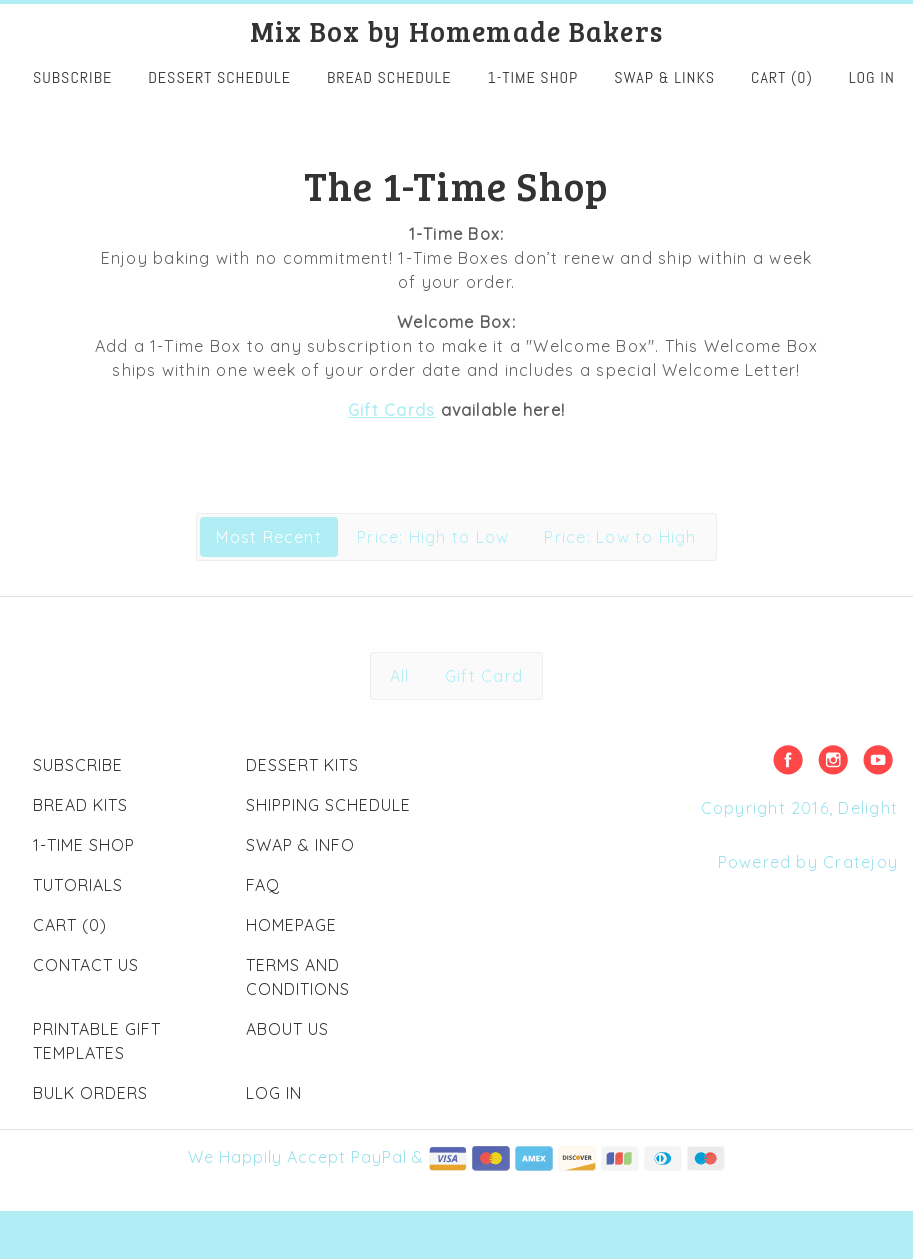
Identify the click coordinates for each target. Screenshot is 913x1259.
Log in (872, 77)
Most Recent (269, 537)
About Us (287, 1029)
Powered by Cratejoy (808, 862)
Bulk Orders (90, 1093)
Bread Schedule (389, 77)
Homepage (291, 925)
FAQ (263, 885)
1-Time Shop (533, 77)
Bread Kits (80, 805)
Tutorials (78, 885)
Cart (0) (782, 77)
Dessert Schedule (219, 77)
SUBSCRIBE (72, 77)
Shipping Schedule (328, 805)
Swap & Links (664, 77)
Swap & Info (300, 845)
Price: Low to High (620, 537)
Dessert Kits (302, 765)
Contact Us (86, 965)
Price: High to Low (433, 537)
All (400, 676)
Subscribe (78, 765)
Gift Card (484, 676)
